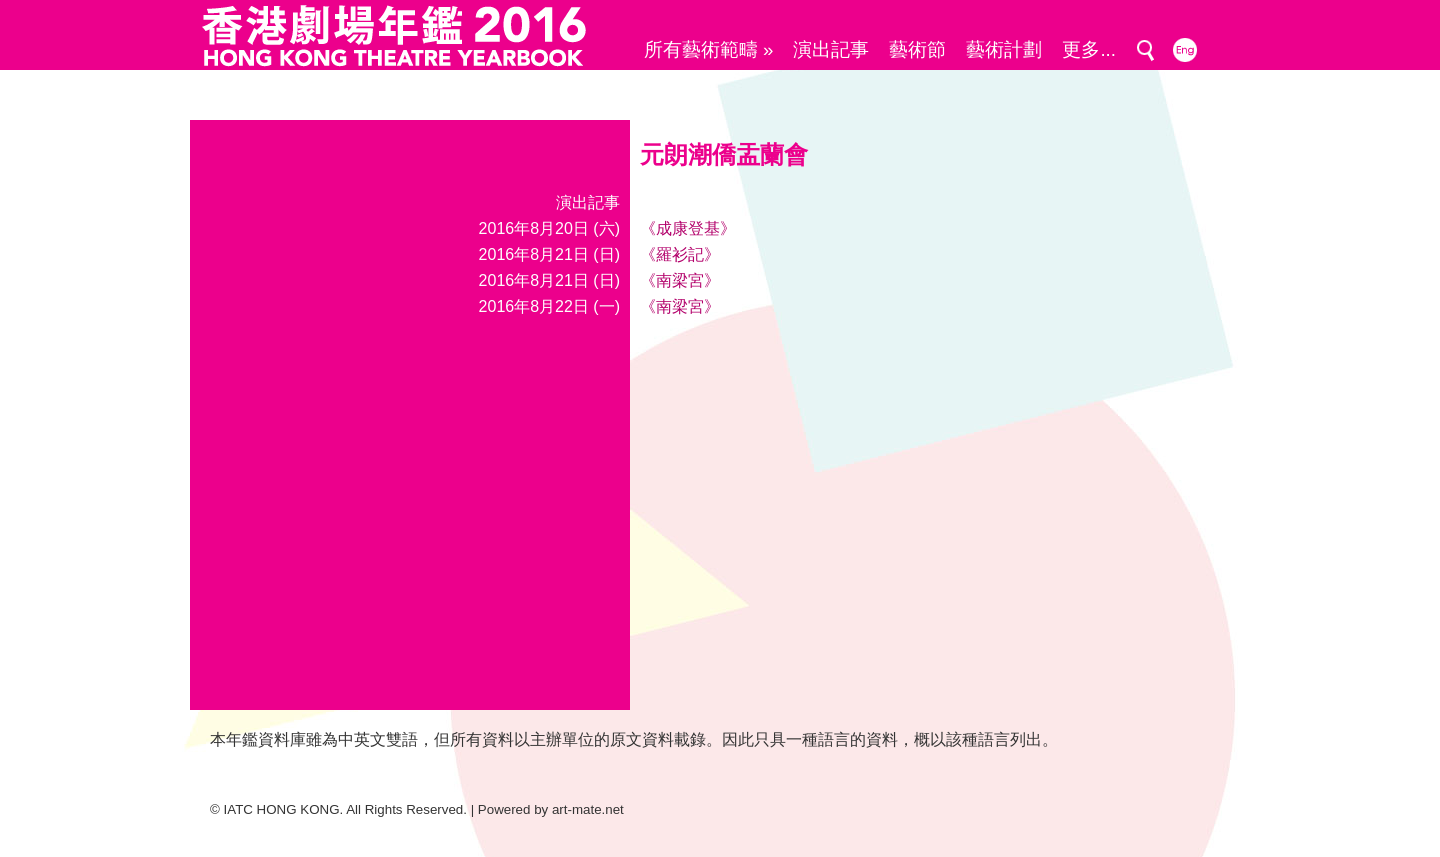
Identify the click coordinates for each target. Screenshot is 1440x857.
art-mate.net (588, 809)
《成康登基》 (688, 228)
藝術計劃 (1004, 49)
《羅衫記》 (680, 254)
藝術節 (917, 49)
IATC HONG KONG (282, 809)
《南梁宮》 (680, 280)
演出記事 (831, 49)
